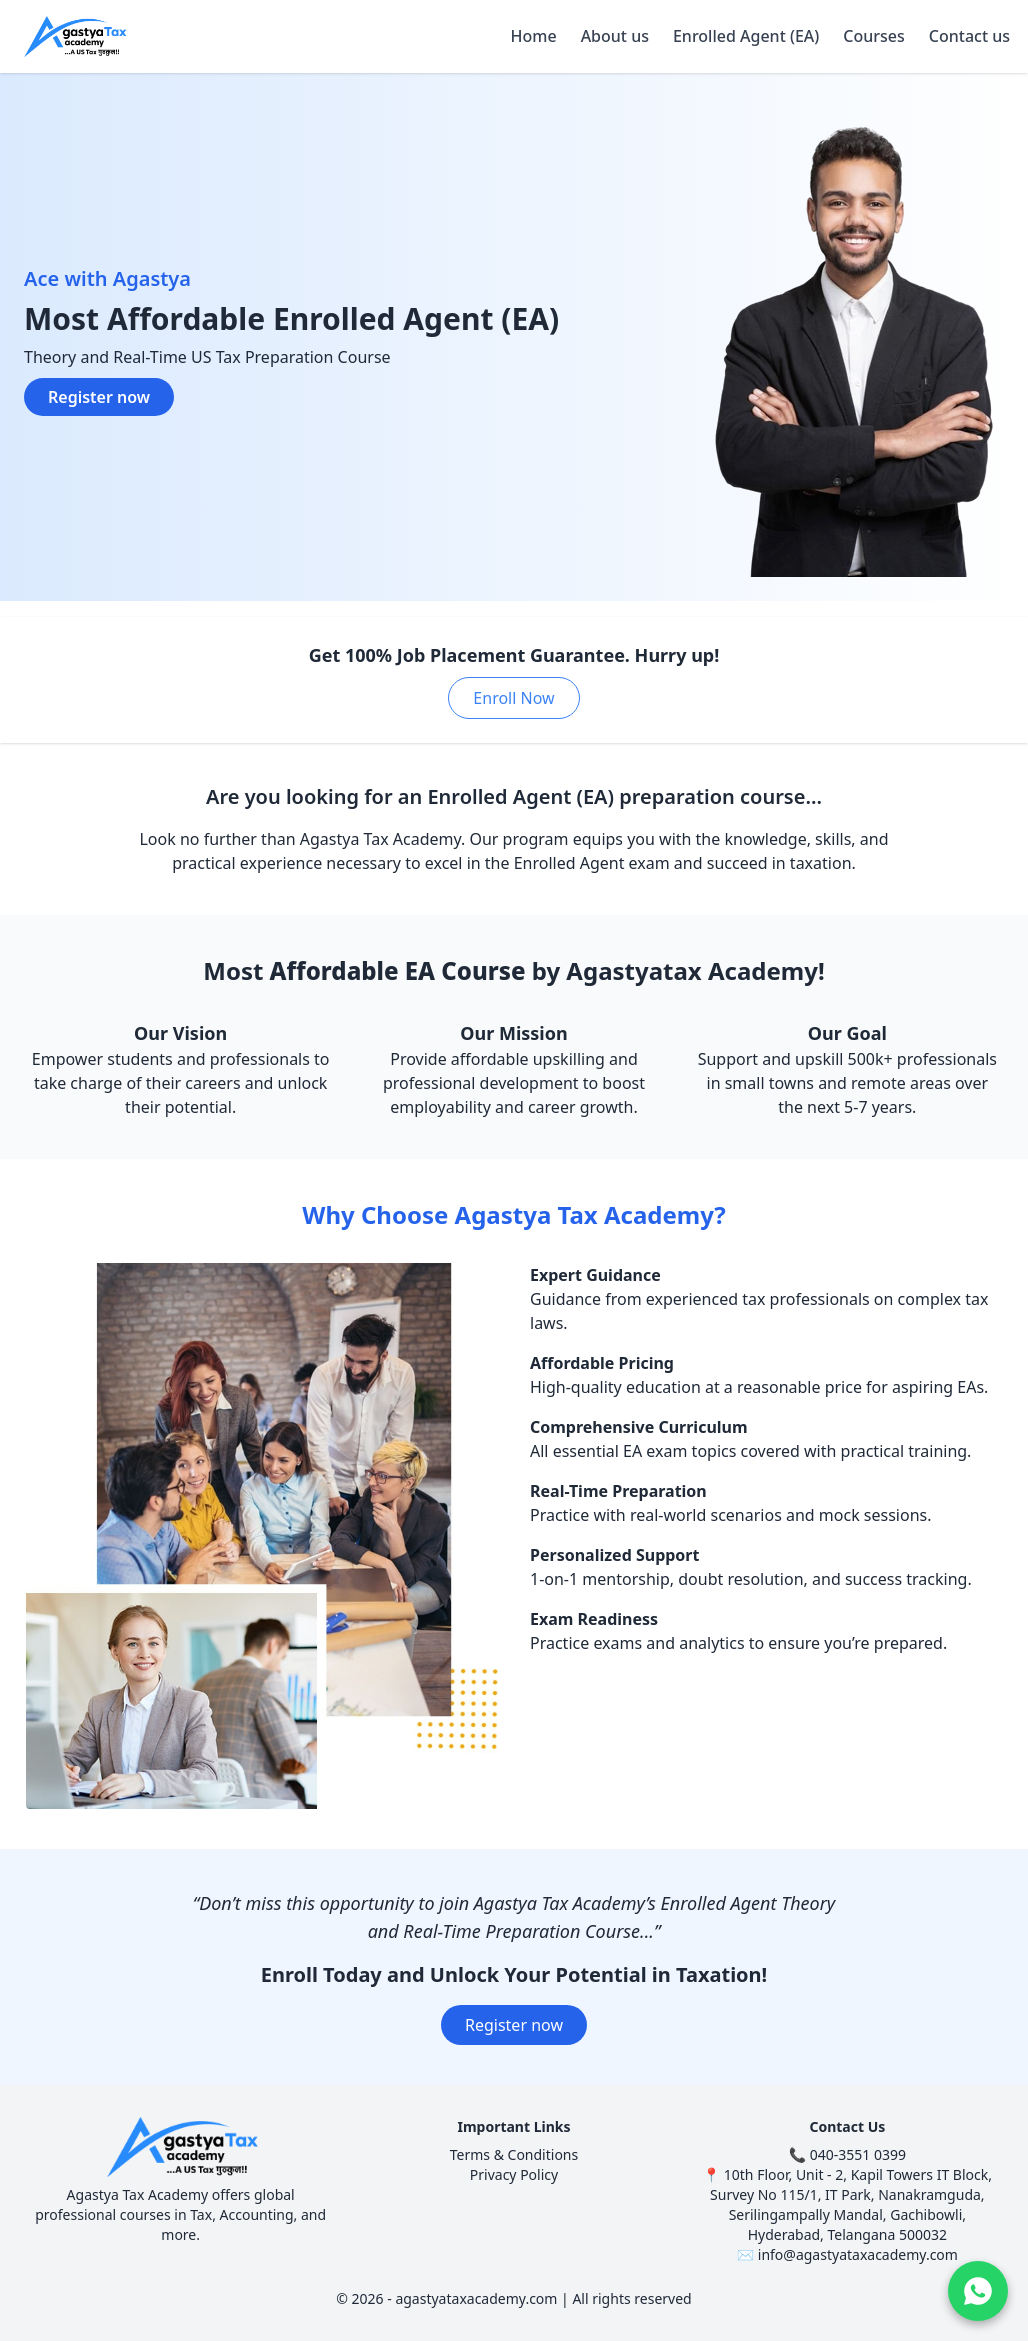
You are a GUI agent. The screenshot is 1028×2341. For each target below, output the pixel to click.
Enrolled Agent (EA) (746, 36)
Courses (873, 36)
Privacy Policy (514, 2174)
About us (615, 36)
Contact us (969, 36)
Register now (99, 397)
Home (534, 36)
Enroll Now (513, 698)
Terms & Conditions (514, 2154)
